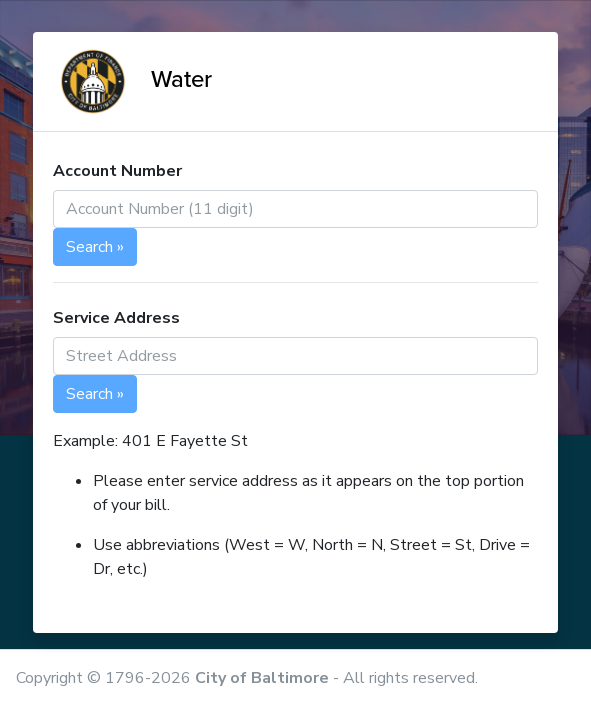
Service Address (116, 318)
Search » (95, 247)
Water (132, 79)
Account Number (117, 171)
